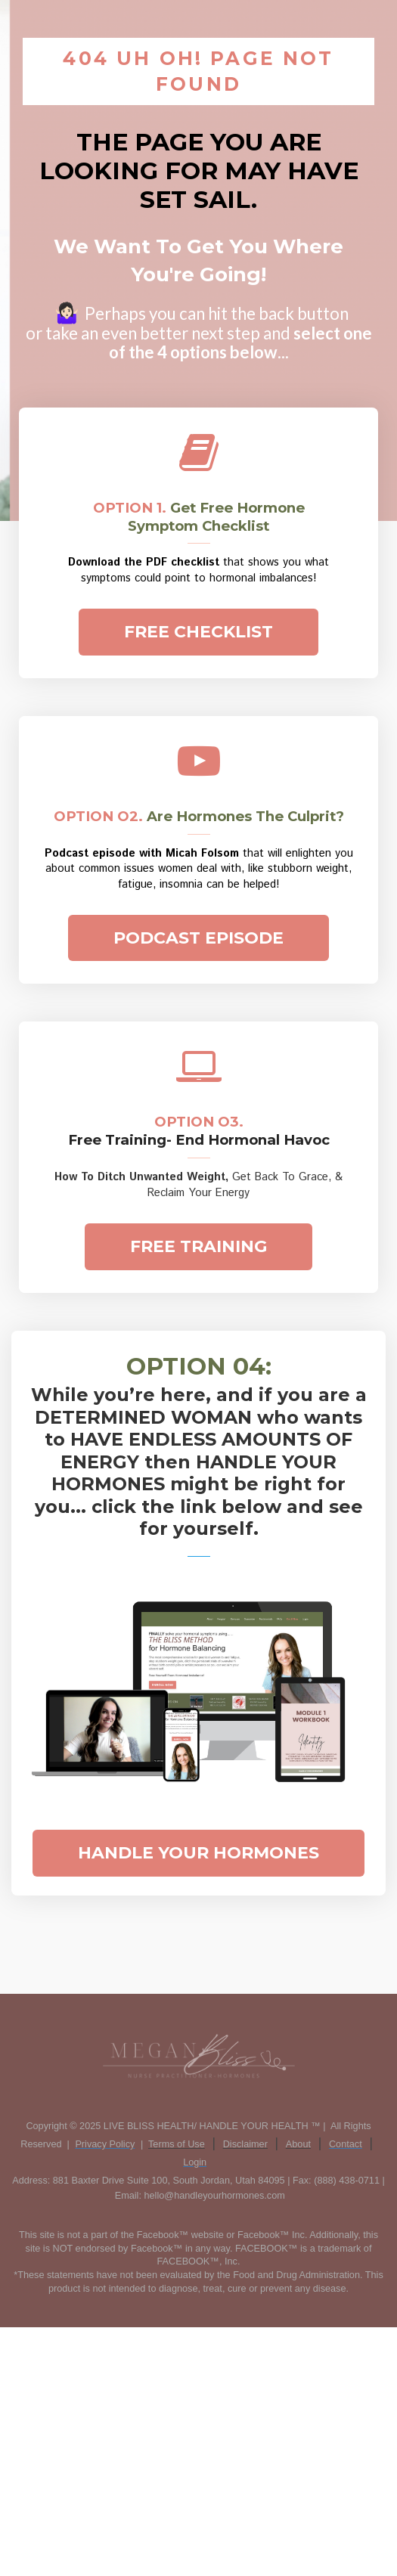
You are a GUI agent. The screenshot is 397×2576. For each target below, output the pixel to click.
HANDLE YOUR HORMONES (198, 1853)
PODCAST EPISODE (198, 938)
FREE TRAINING (198, 1246)
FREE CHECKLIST (198, 632)
